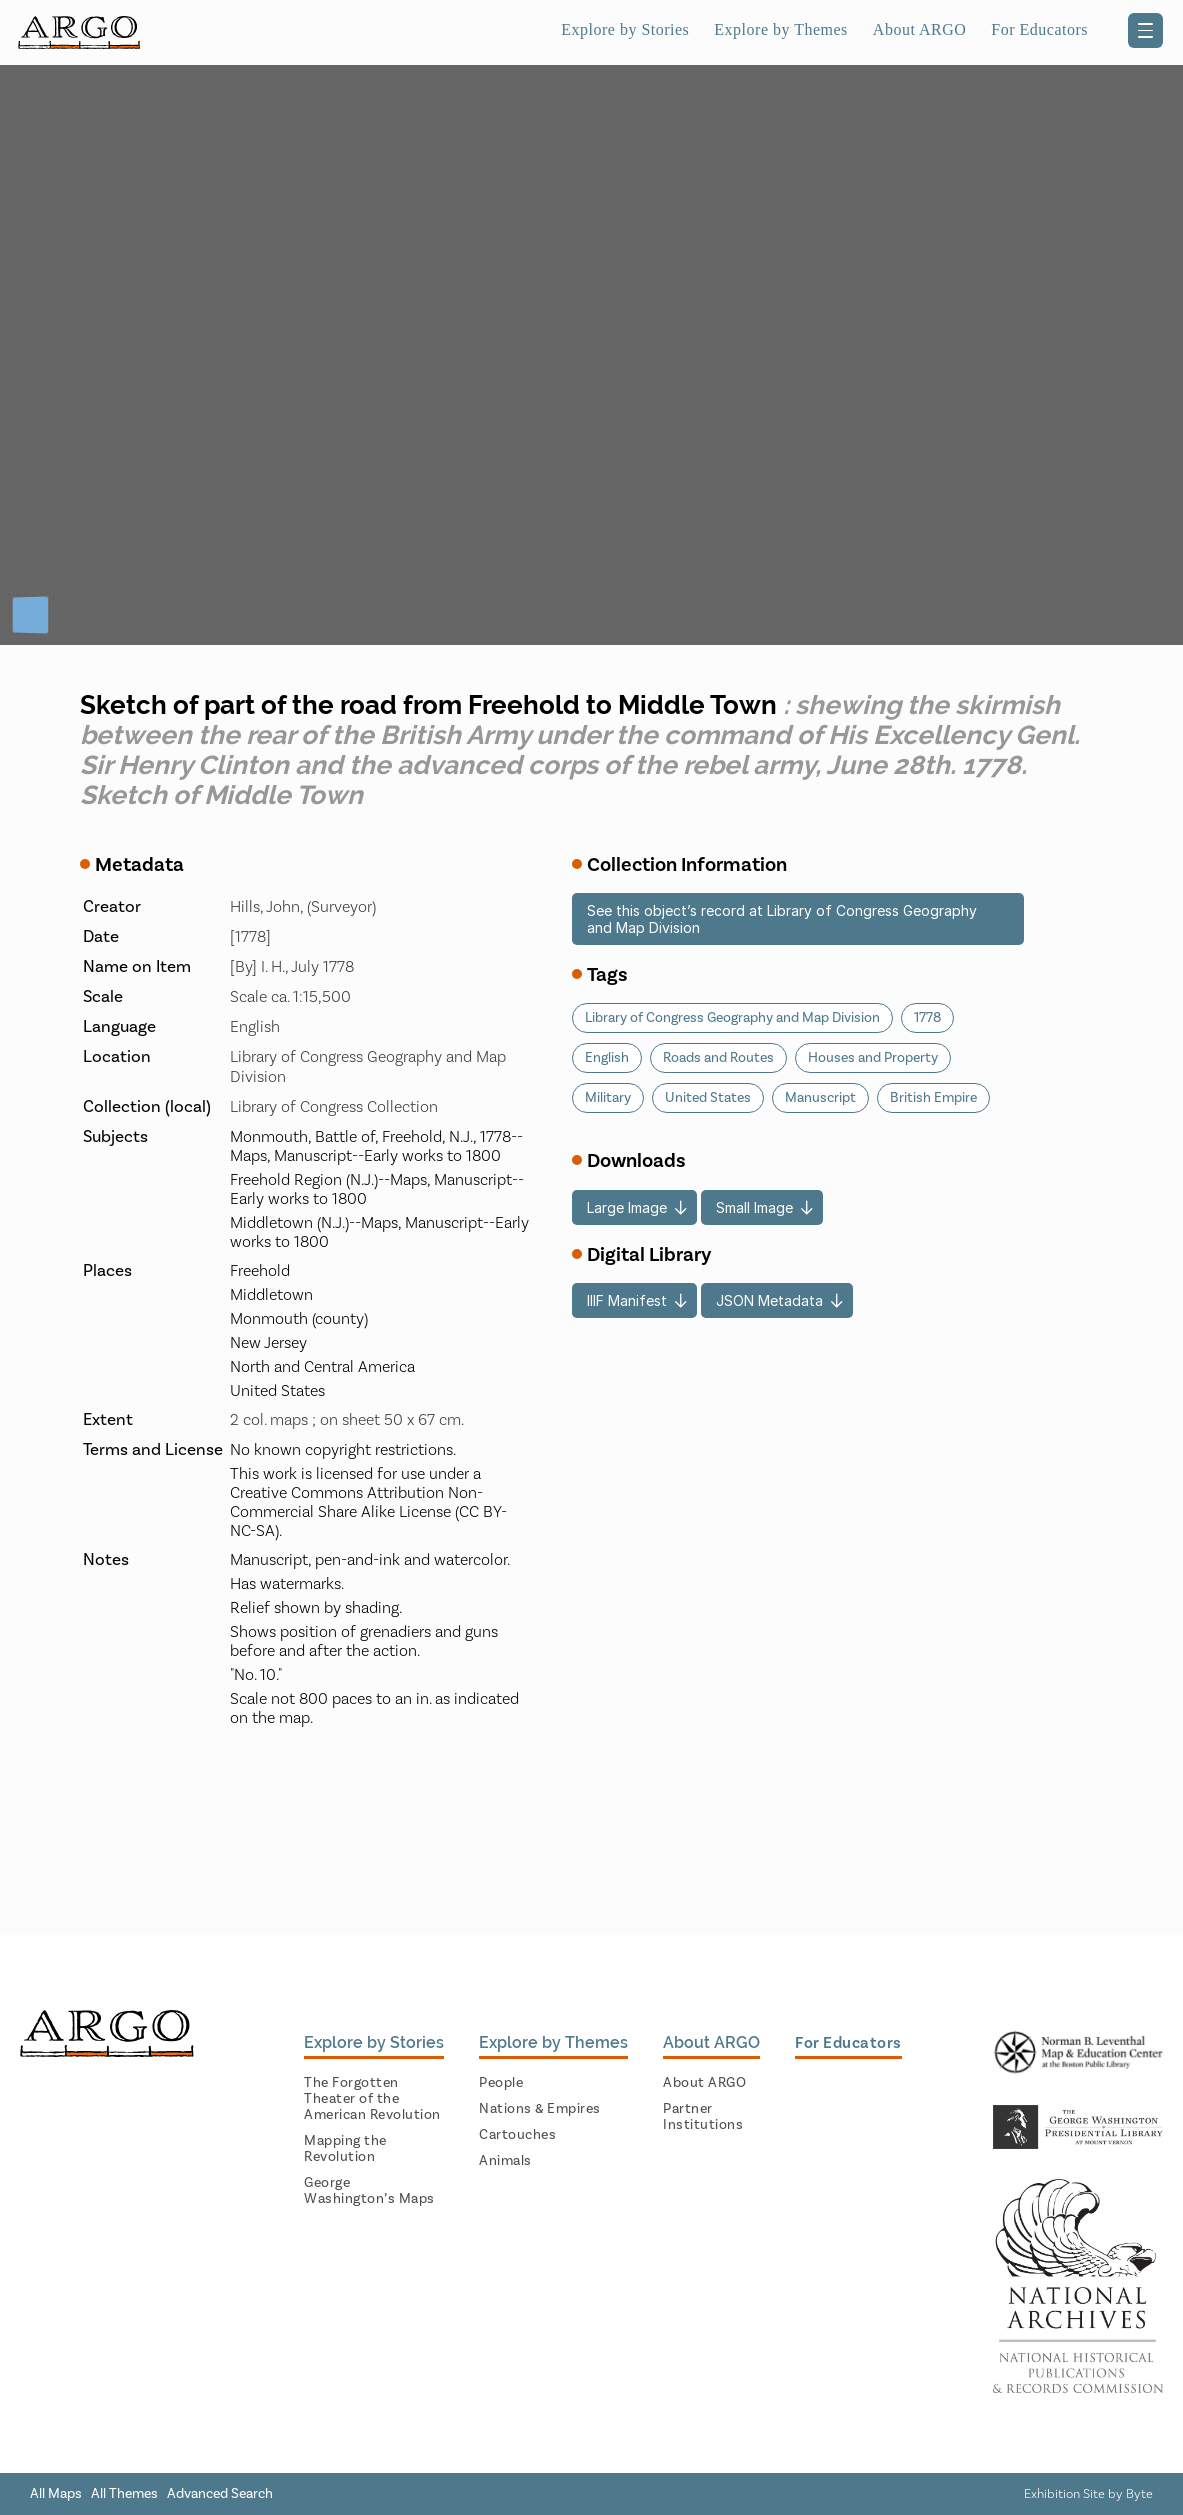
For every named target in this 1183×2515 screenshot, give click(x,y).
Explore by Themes (781, 29)
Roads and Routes (718, 1058)
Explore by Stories (625, 29)
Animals (505, 2161)
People (501, 2083)
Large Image (627, 1207)
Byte (1139, 2493)
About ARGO (919, 29)
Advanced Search (220, 2494)
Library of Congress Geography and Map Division (732, 1018)
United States (708, 1098)
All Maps (56, 2494)
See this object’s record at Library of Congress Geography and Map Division (782, 919)
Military (608, 1098)
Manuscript (820, 1098)
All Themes (124, 2494)
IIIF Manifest (627, 1300)
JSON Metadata (769, 1300)
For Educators (1039, 29)
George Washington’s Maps (369, 2191)
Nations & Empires (540, 2109)
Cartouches (517, 2135)
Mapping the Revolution (345, 2149)
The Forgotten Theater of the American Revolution (372, 2099)
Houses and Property (873, 1058)
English (607, 1058)
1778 (927, 1018)
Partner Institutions (703, 2117)
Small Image (754, 1207)
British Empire (933, 1098)
